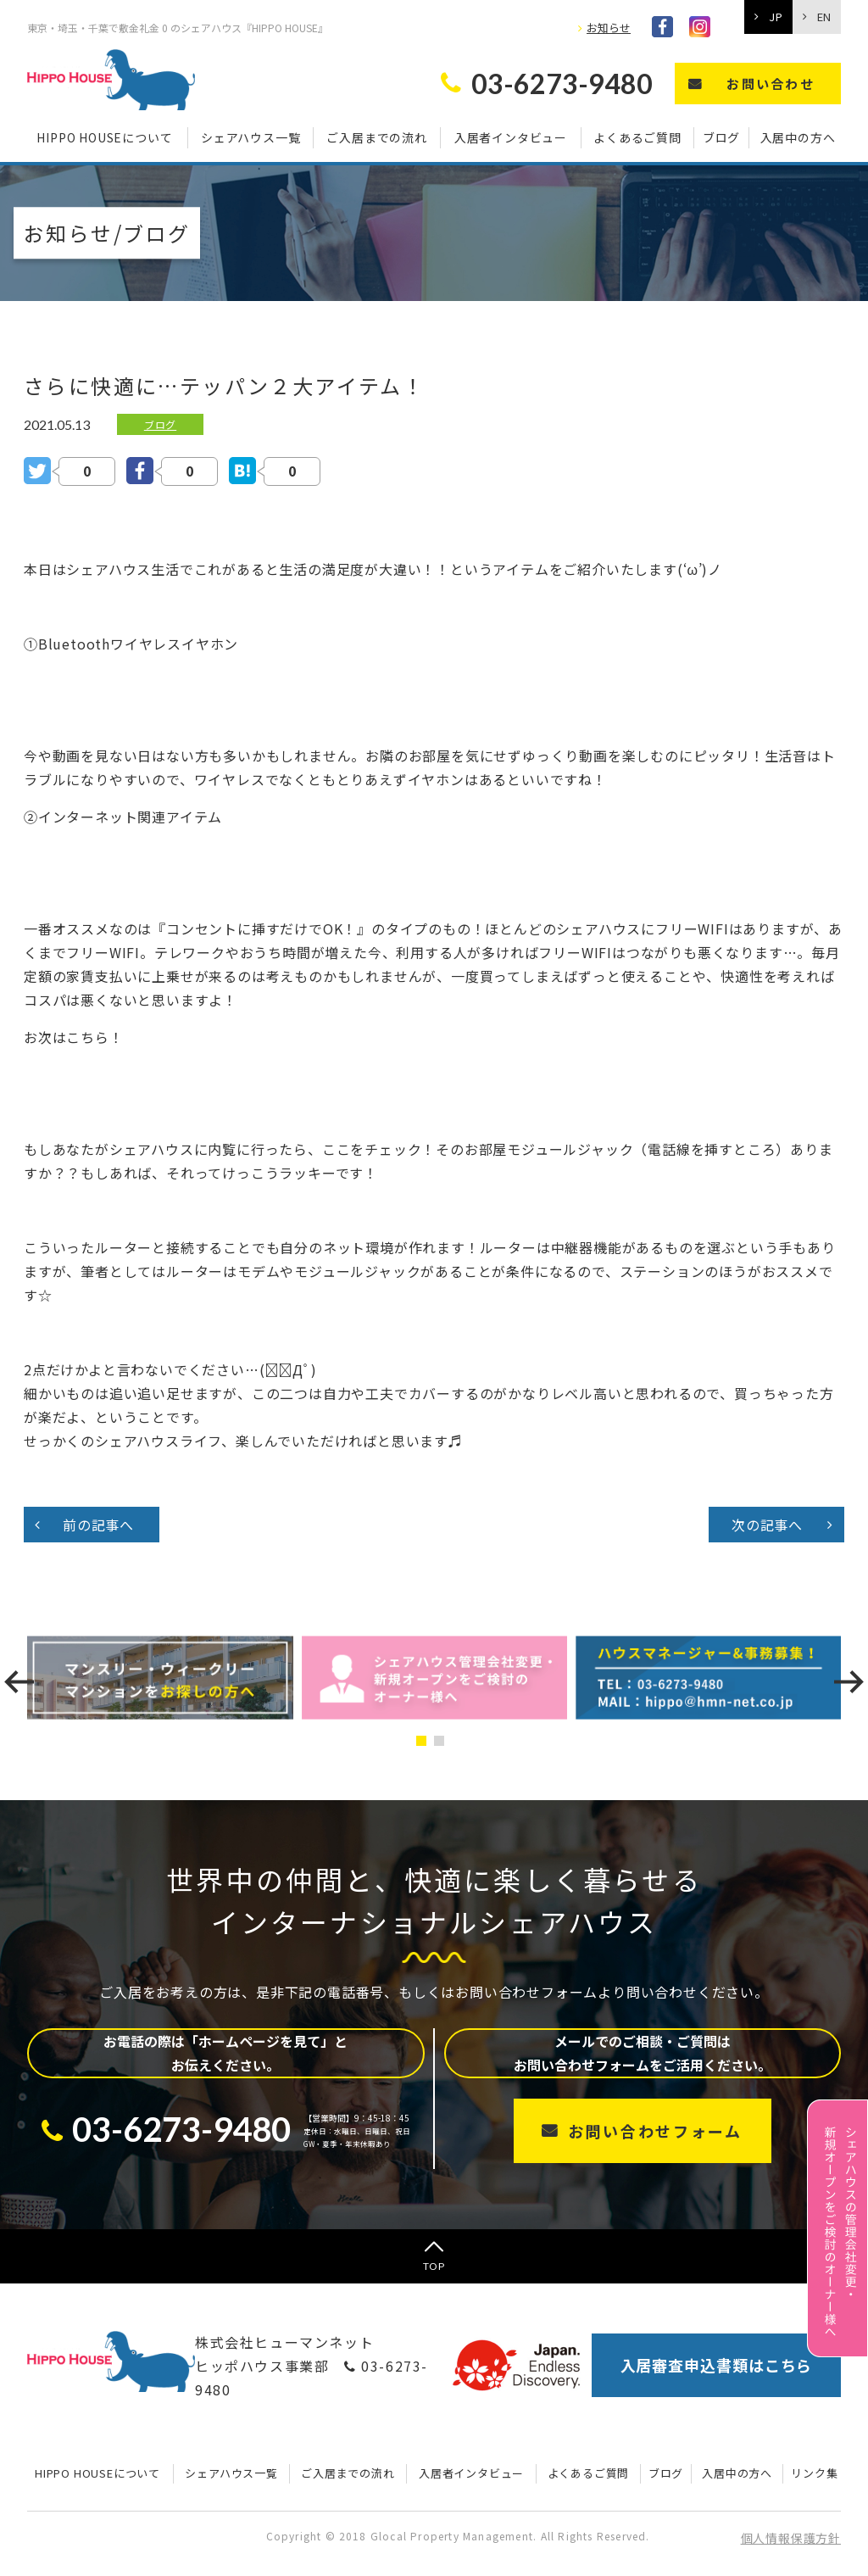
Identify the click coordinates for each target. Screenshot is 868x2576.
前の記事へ (98, 1524)
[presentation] (19, 1681)
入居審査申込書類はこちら (716, 2365)
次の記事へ (767, 1524)
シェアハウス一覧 (250, 137)
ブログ (721, 137)
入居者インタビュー (510, 137)
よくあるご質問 (637, 137)
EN (824, 16)
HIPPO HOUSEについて (104, 137)
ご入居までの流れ (376, 137)
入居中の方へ (798, 137)
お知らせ (609, 28)
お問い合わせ (770, 83)
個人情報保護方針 (791, 2537)
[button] (425, 1741)
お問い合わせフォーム (655, 2131)
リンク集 (814, 2473)
